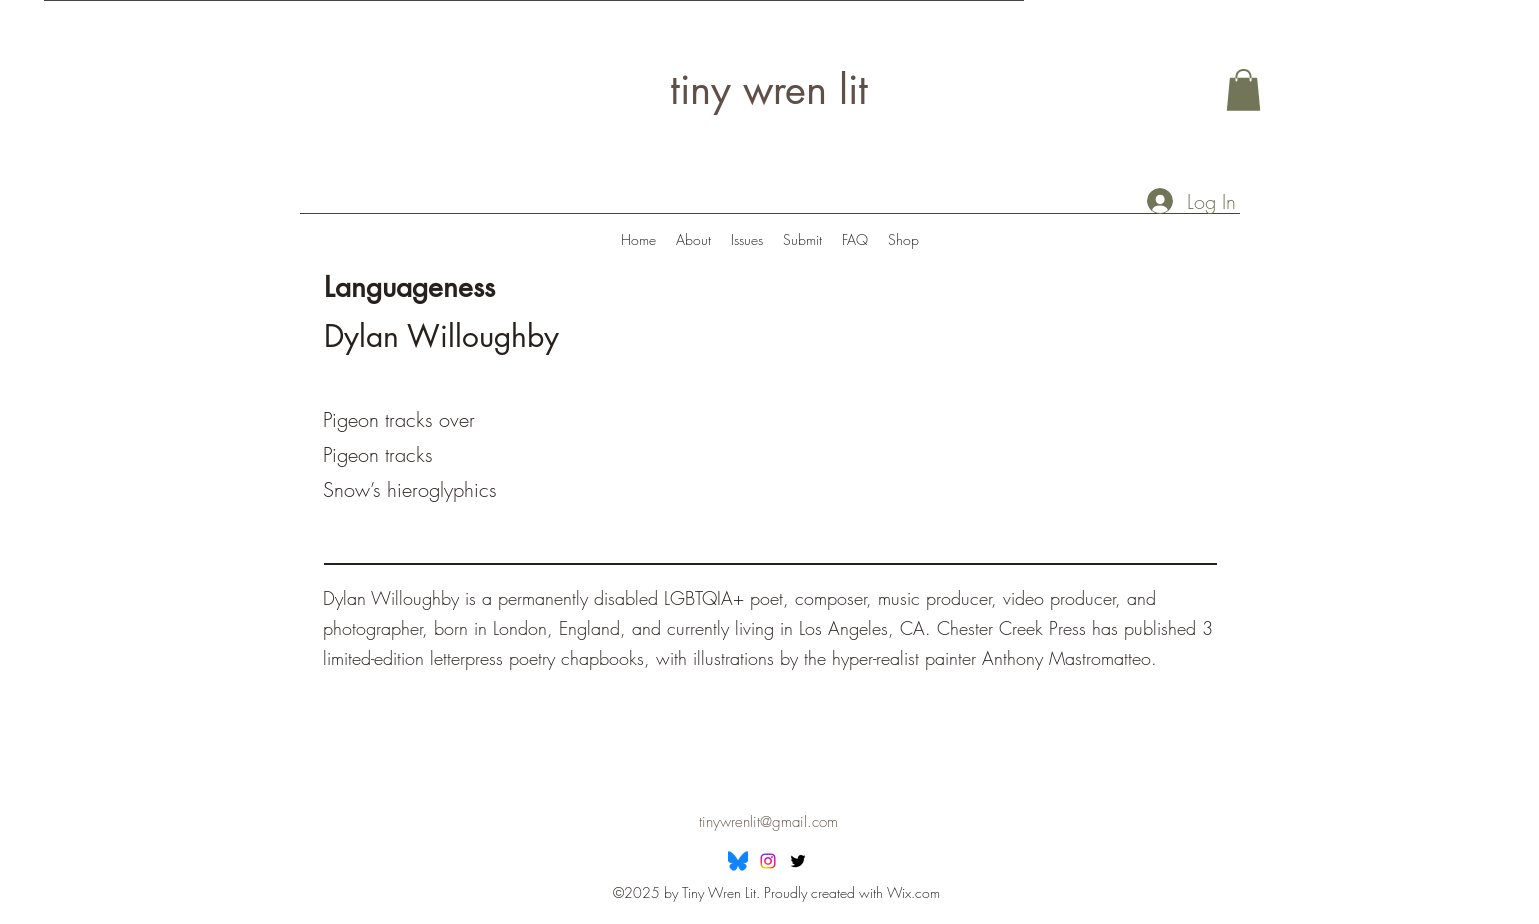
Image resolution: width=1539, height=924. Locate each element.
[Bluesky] (738, 861)
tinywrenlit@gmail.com (768, 822)
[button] (1243, 90)
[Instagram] (768, 861)
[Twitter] (798, 861)
